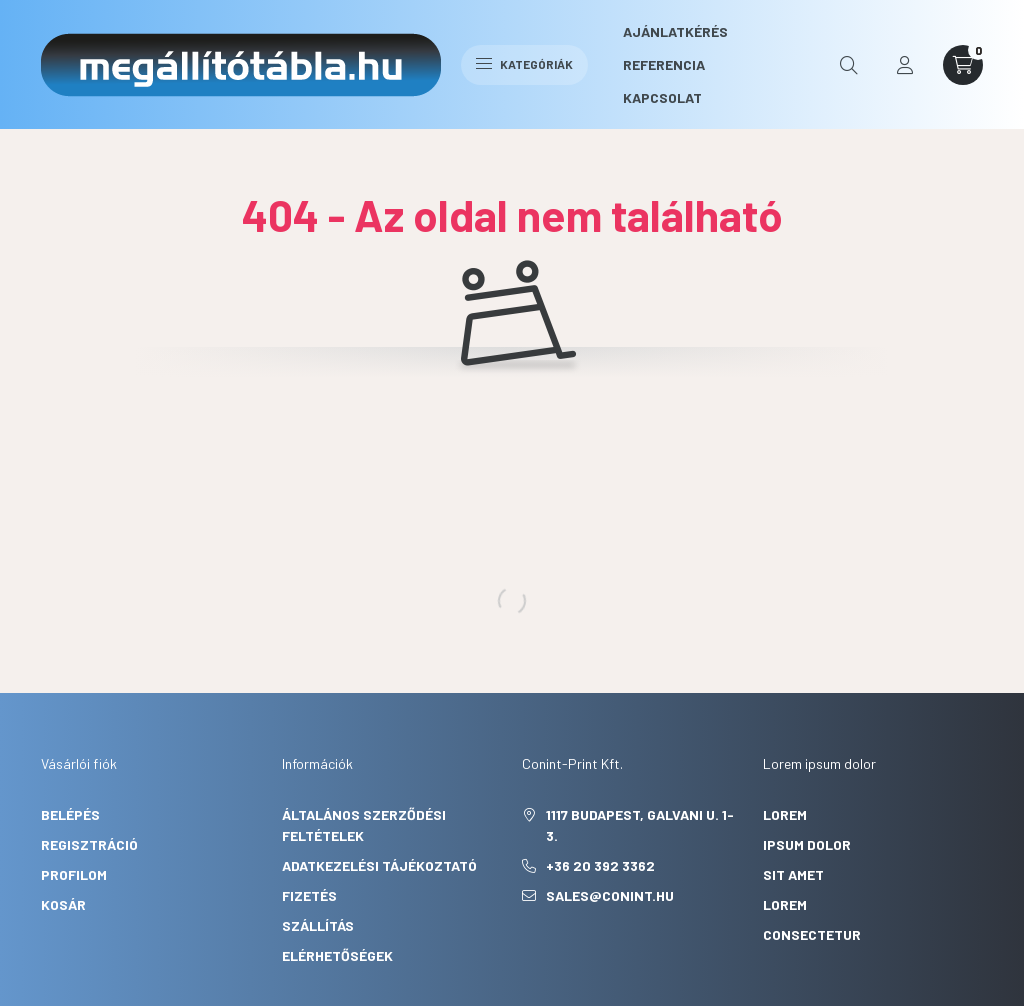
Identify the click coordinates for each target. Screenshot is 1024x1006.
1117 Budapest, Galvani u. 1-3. (640, 825)
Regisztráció (89, 844)
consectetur (812, 934)
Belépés (70, 814)
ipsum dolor (807, 844)
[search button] (849, 65)
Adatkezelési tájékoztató (379, 865)
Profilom (74, 874)
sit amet (793, 874)
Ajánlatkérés (675, 31)
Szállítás (318, 925)
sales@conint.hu (610, 895)
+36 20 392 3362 (600, 865)
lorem (785, 814)
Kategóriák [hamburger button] (524, 64)
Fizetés (309, 895)
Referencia (664, 64)
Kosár (63, 904)
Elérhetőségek (337, 955)
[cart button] (963, 65)
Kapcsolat (662, 97)
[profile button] (905, 65)
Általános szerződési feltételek (364, 825)
